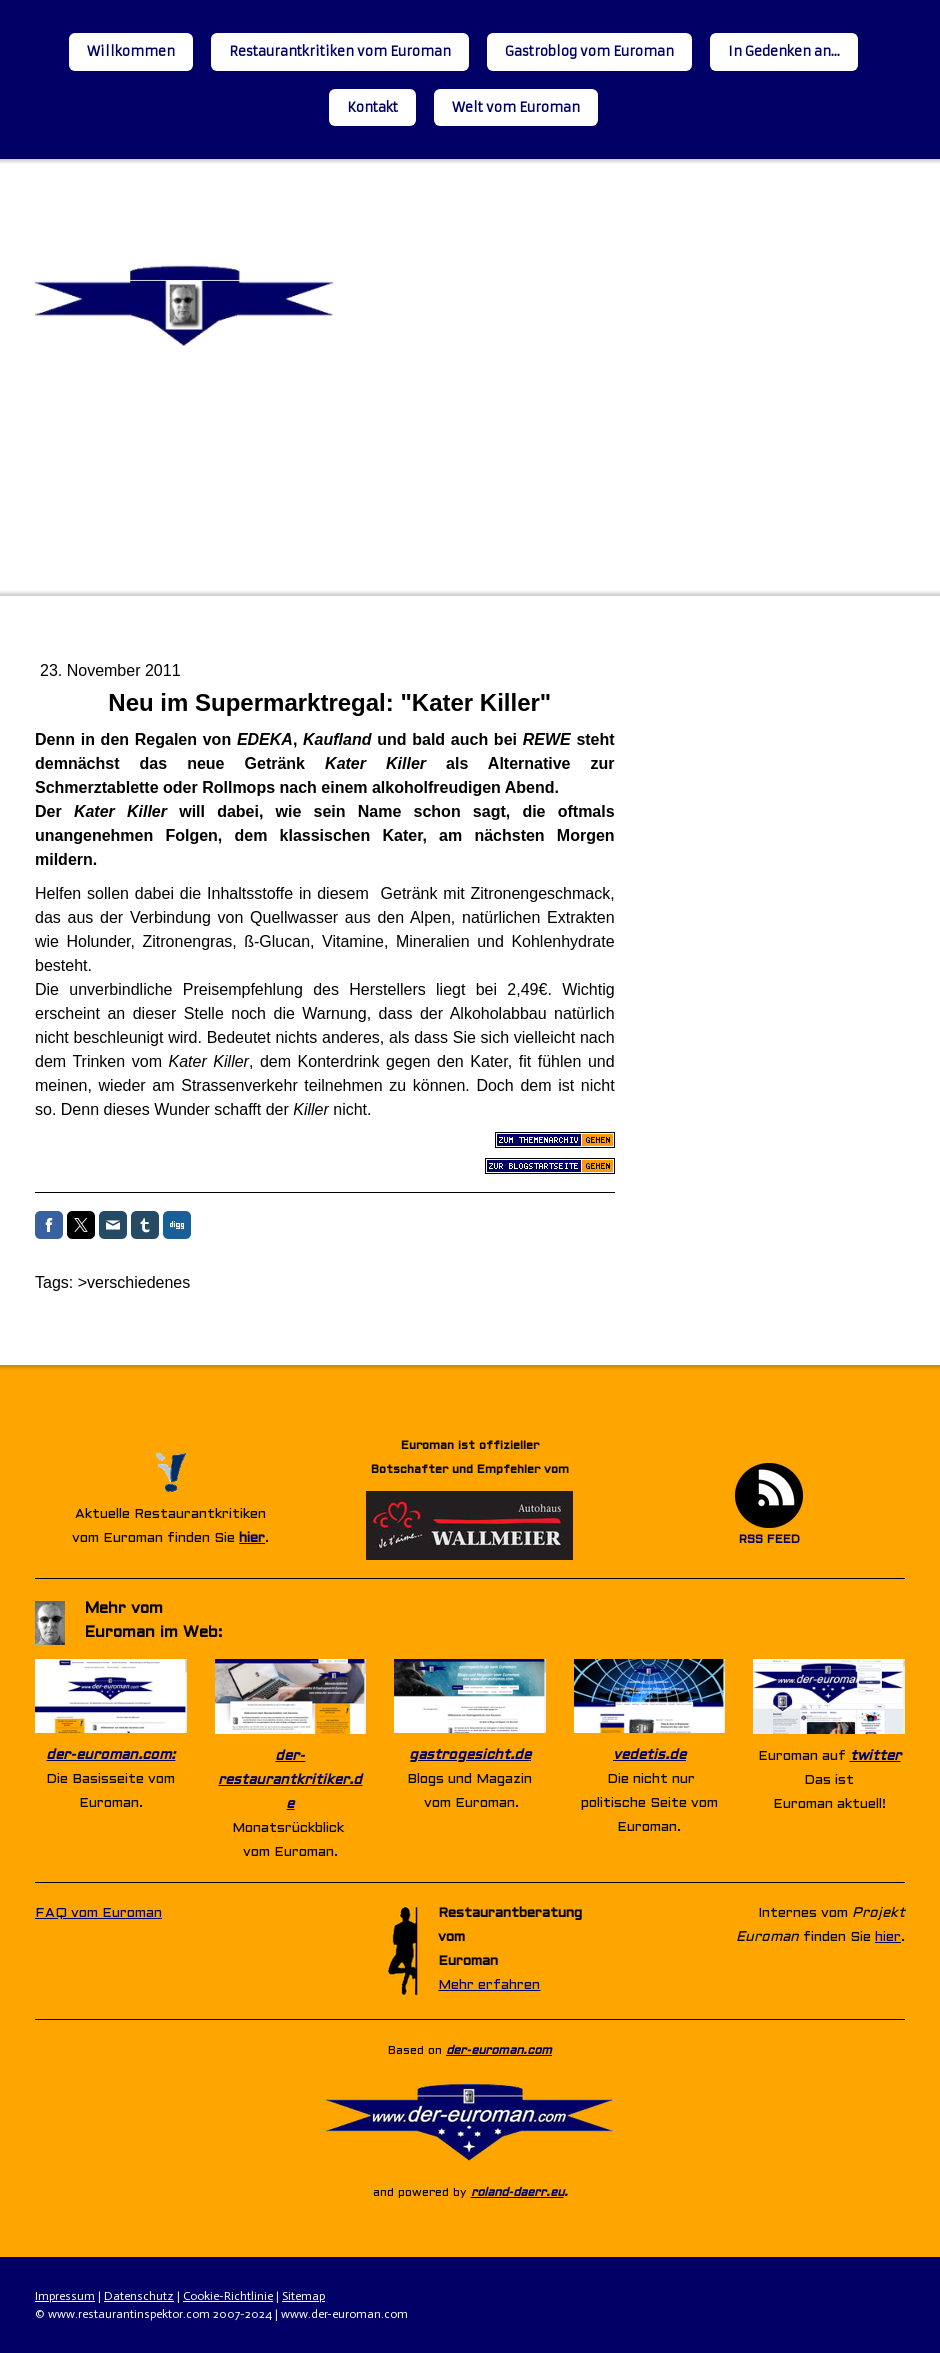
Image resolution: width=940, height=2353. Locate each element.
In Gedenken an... (784, 51)
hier (252, 1538)
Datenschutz (139, 2296)
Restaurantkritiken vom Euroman (340, 51)
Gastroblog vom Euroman (589, 51)
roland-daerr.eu (517, 2193)
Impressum (65, 2296)
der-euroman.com (499, 2051)
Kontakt (372, 107)
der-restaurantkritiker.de (290, 1780)
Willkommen (131, 51)
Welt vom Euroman (516, 107)
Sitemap (303, 2296)
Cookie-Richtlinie (228, 2296)
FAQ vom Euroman (98, 1913)
